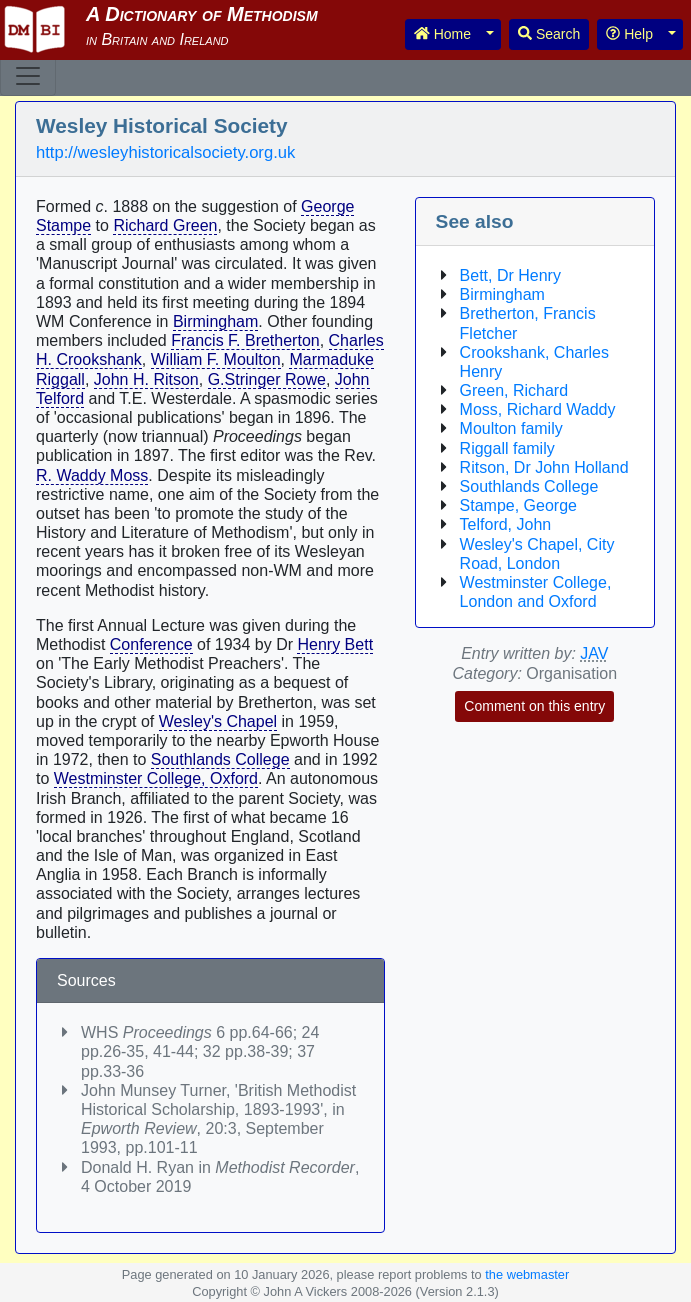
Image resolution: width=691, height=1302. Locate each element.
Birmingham (215, 321)
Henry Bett (335, 644)
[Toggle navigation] (28, 76)
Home (442, 34)
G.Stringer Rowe (267, 379)
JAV (594, 653)
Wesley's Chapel (218, 721)
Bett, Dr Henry (510, 275)
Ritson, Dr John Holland (544, 467)
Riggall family (507, 448)
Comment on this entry (534, 706)
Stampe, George (518, 505)
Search (549, 34)
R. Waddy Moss (92, 475)
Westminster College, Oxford (156, 778)
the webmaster (527, 1274)
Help (629, 34)
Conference (151, 644)
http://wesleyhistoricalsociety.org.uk (165, 152)
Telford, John (506, 524)
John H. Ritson (146, 379)
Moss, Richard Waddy (538, 409)
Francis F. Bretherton (245, 340)
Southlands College (220, 759)
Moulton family (511, 428)
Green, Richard (514, 390)
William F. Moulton (216, 359)
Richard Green (165, 225)
